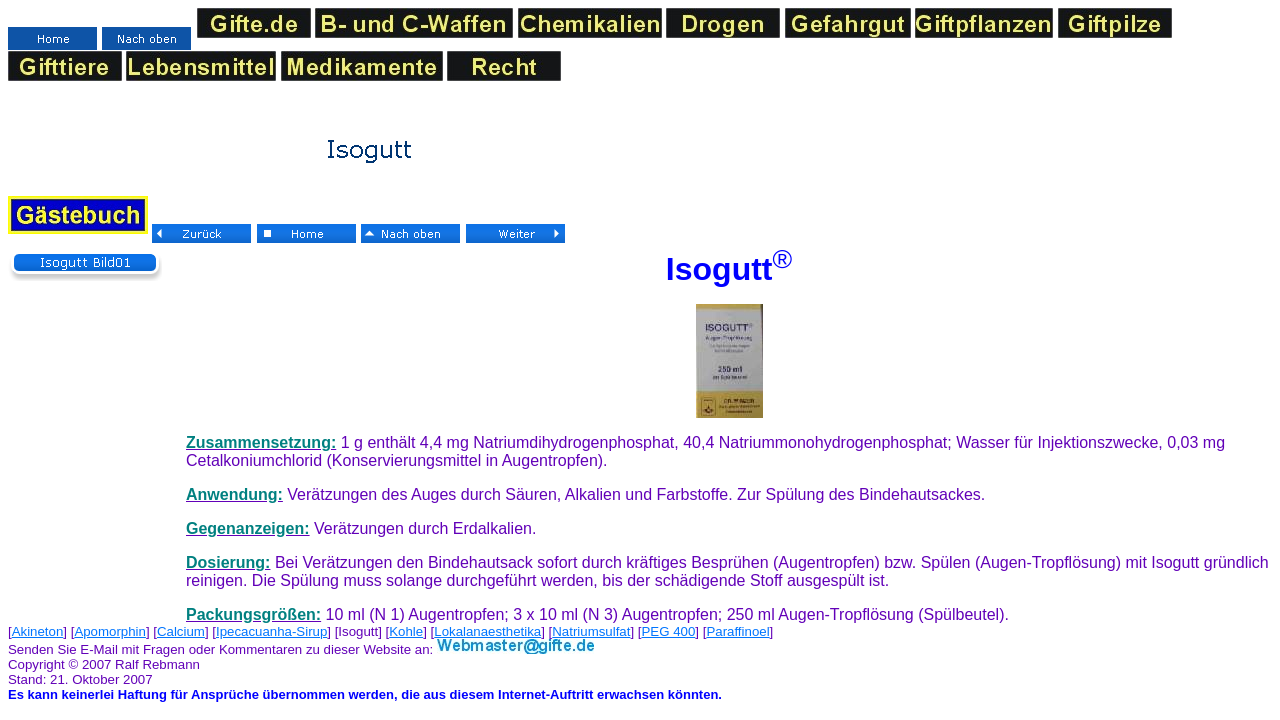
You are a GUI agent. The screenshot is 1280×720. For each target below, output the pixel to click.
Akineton (38, 631)
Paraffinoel (737, 631)
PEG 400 (669, 631)
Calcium (181, 631)
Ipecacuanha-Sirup (271, 631)
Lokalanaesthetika (487, 631)
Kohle (406, 631)
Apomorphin (110, 631)
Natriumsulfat (591, 631)
